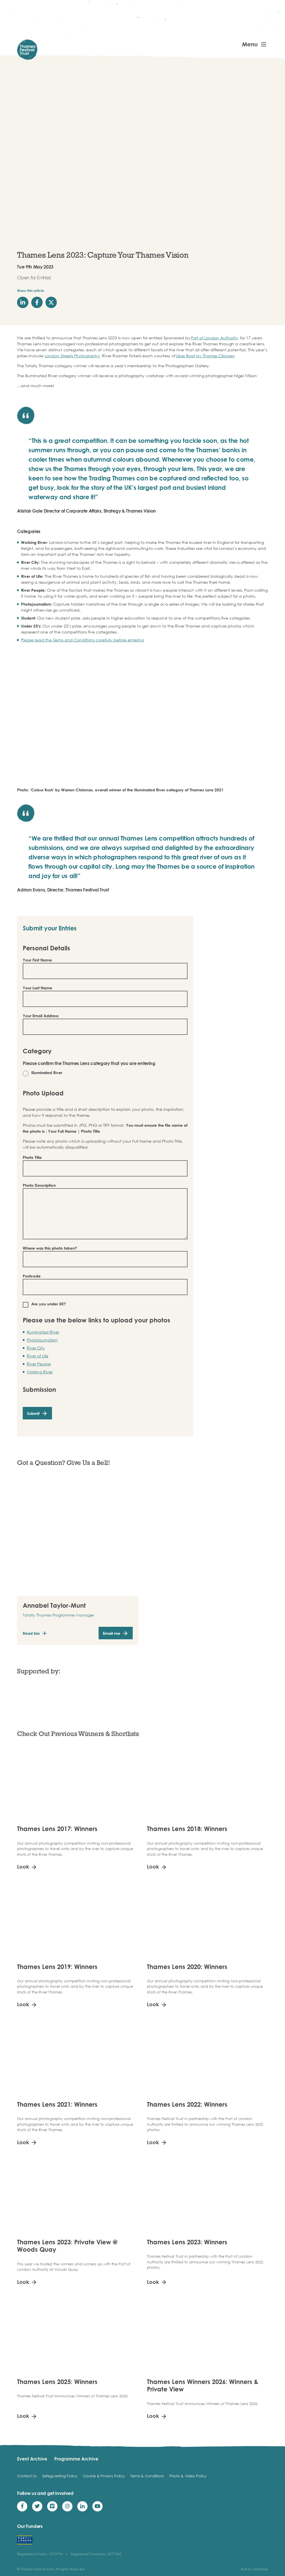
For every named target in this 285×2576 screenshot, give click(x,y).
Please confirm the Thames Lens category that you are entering (89, 1063)
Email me (111, 1633)
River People (39, 1363)
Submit (33, 1413)
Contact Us (26, 2476)
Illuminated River (43, 1332)
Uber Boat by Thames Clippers (205, 355)
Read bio (31, 1633)
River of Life (37, 1355)
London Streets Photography (72, 355)
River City (36, 1347)
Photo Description (39, 1185)
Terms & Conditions (147, 2476)
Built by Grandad (254, 2569)
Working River (40, 1371)
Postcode (32, 1275)
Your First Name (37, 959)
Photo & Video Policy (188, 2476)
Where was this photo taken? (50, 1248)
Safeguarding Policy (59, 2476)
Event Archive (32, 2459)
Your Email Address (41, 1015)
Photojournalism (42, 1339)
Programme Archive (76, 2459)
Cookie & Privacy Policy (104, 2476)
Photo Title (32, 1157)
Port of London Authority (214, 337)
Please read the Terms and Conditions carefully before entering (82, 639)
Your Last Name (37, 987)
